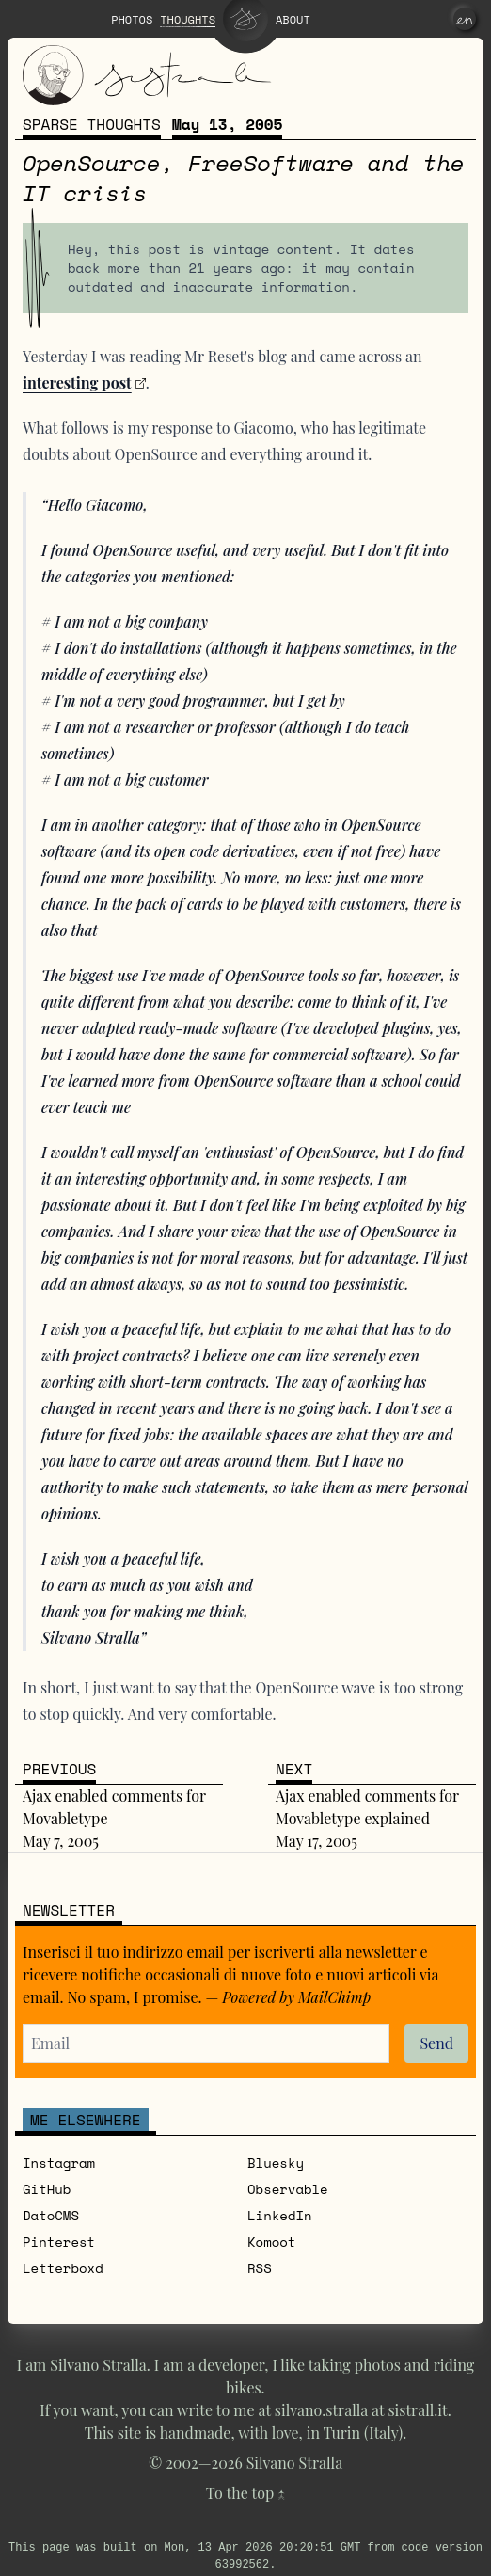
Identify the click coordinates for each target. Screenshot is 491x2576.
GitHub (47, 2189)
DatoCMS (51, 2215)
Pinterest (59, 2241)
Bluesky (275, 2162)
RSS (259, 2268)
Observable (287, 2189)
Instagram (59, 2162)
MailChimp (334, 1997)
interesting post (77, 382)
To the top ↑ (245, 2493)
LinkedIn (279, 2215)
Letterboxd (63, 2268)
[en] (464, 19)
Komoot (271, 2241)
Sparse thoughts (92, 124)
